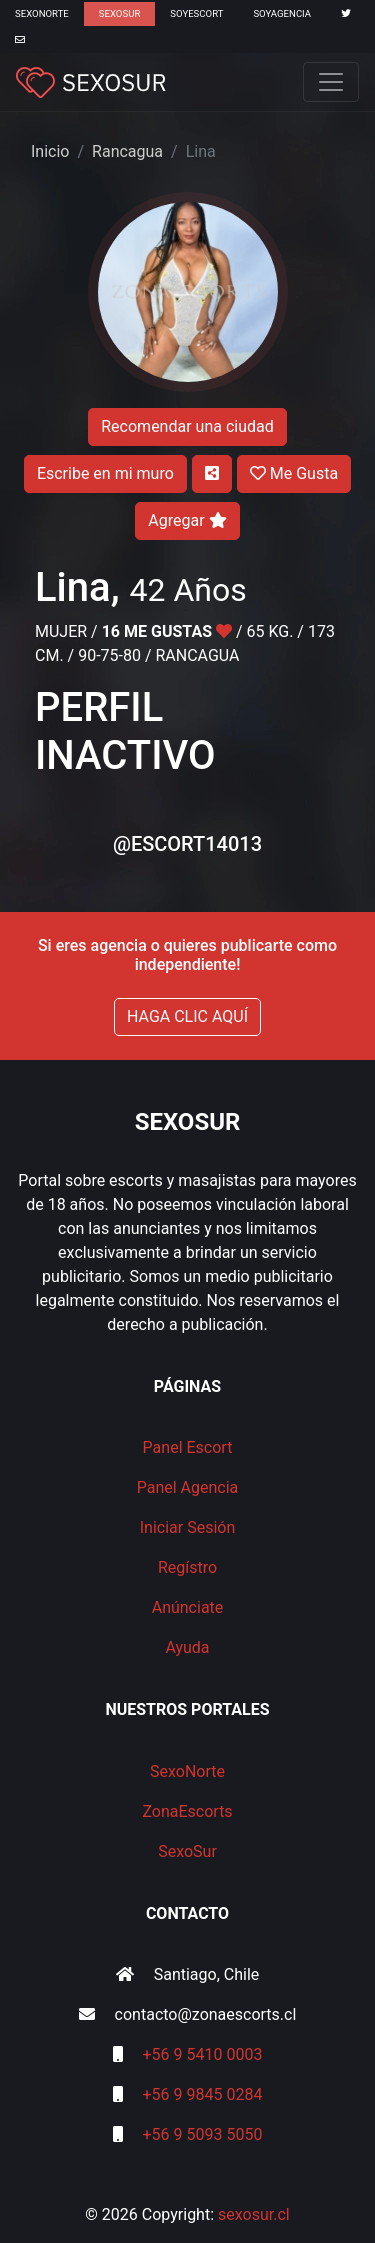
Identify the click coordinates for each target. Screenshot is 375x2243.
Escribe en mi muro (105, 473)
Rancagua (127, 151)
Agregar (187, 520)
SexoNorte (42, 13)
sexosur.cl (254, 2214)
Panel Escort (188, 1447)
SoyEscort (196, 13)
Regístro (187, 1567)
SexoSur (119, 13)
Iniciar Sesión (188, 1527)
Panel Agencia (188, 1487)
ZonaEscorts (187, 1811)
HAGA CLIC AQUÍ (187, 1016)
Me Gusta (294, 473)
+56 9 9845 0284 (203, 2094)
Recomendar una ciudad (187, 426)
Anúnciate (188, 1607)
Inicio (50, 151)
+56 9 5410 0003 (203, 2054)
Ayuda (187, 1647)
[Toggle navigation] (331, 82)
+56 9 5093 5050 (203, 2134)
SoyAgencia (282, 13)
